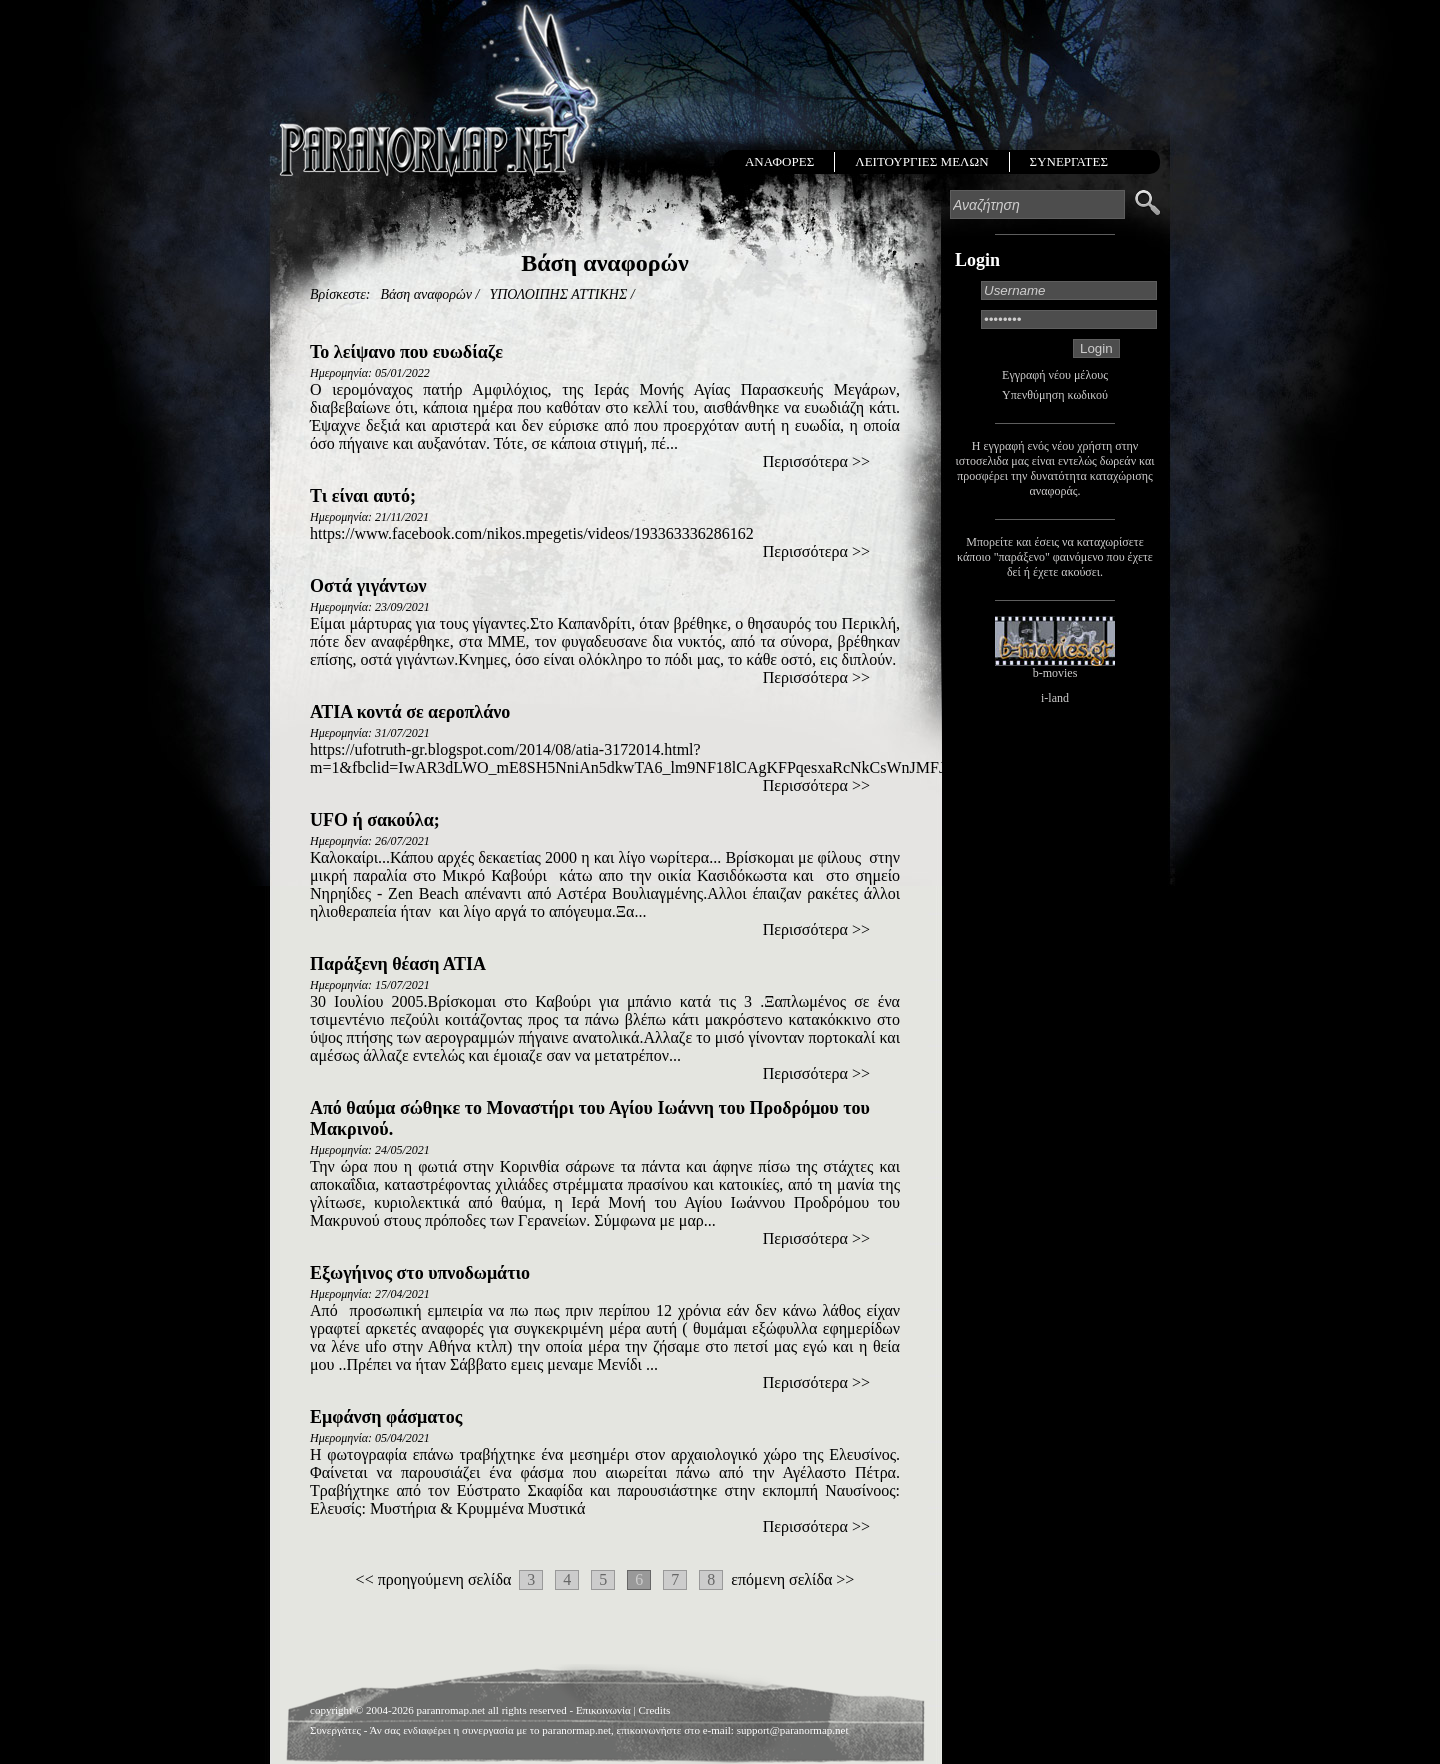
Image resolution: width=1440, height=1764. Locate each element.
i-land (1055, 698)
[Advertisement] (605, 1624)
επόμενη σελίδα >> (792, 1579)
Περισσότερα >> (816, 461)
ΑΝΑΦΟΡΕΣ (779, 161)
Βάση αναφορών (426, 294)
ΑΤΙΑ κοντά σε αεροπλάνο (410, 712)
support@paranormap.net (793, 1730)
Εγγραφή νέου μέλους (1055, 375)
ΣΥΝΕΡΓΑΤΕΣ (1069, 161)
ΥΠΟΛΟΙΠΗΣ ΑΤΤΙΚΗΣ (558, 294)
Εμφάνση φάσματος (386, 1417)
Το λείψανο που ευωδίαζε (406, 352)
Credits (654, 1710)
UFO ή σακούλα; (375, 820)
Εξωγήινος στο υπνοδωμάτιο (420, 1273)
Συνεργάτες (335, 1730)
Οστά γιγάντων (368, 586)
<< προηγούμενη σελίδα (434, 1579)
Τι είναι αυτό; (363, 496)
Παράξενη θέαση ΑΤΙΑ (398, 964)
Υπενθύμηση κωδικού (1055, 395)
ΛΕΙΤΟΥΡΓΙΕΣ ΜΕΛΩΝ (921, 161)
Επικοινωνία (603, 1710)
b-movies (1055, 673)
